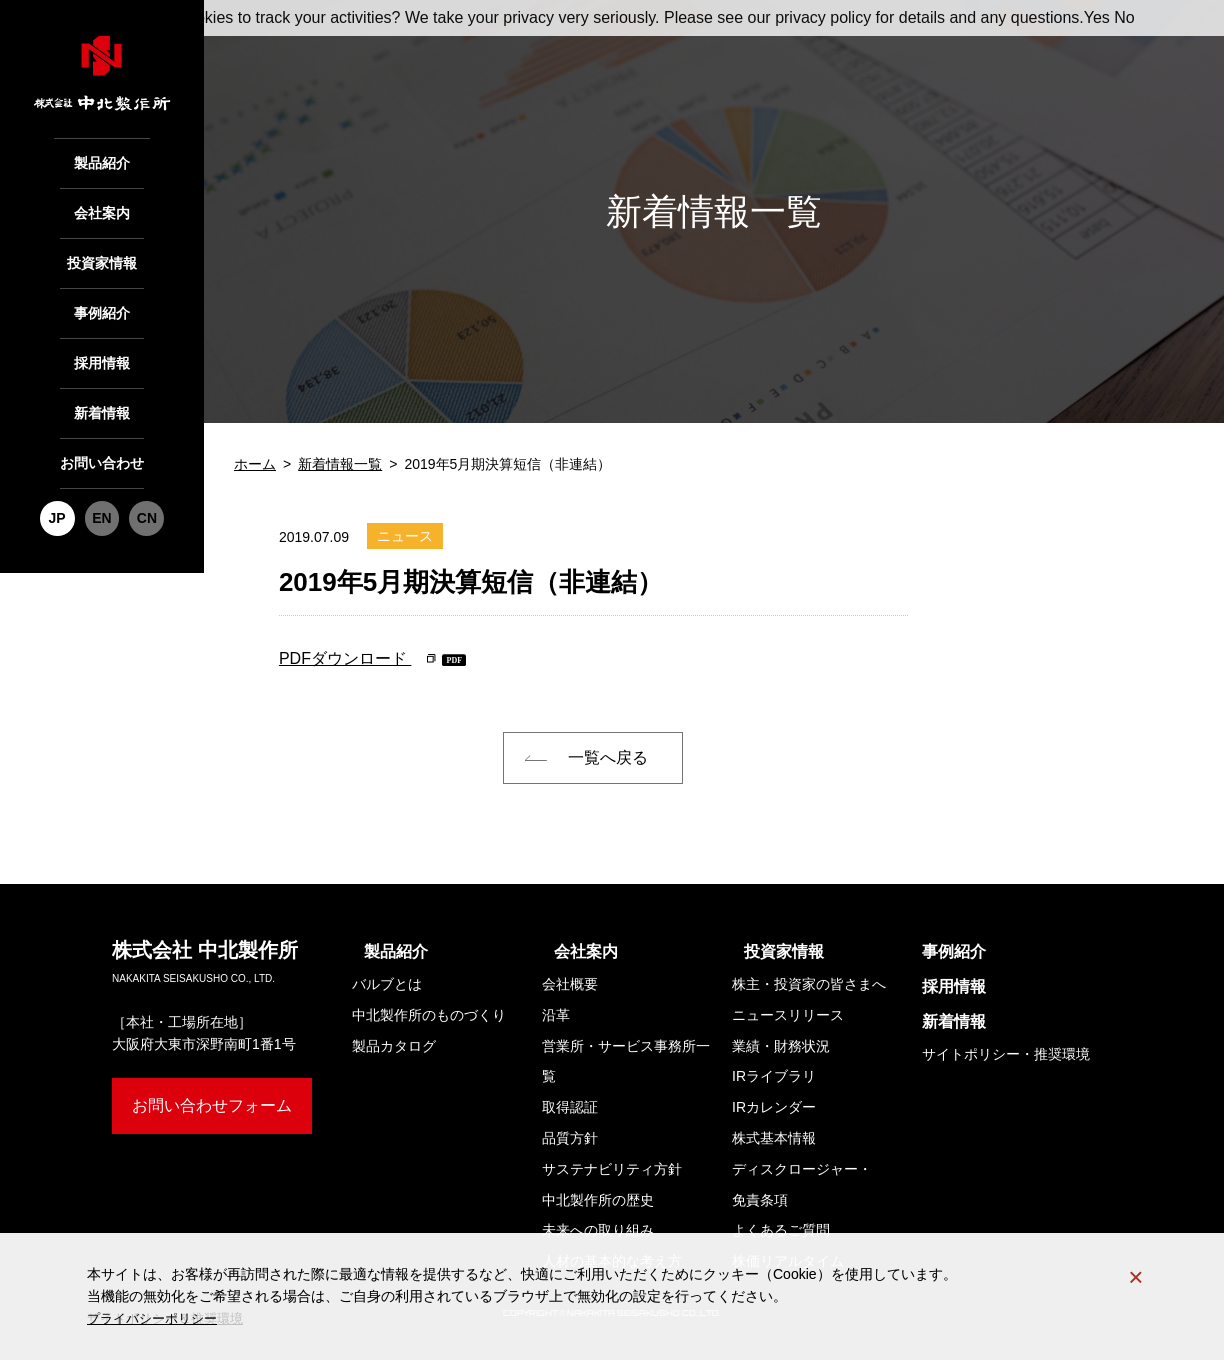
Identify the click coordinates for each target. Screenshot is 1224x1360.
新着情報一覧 (340, 464)
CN (143, 482)
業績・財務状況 (781, 1046)
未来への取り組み (598, 1230)
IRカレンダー (774, 1107)
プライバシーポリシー (157, 1319)
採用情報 (102, 342)
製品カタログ (394, 1046)
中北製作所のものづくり (429, 1015)
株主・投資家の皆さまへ (809, 984)
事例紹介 (102, 296)
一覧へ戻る (608, 757)
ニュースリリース (788, 1015)
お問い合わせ (102, 432)
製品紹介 (102, 161)
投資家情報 (102, 251)
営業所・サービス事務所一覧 (626, 1061)
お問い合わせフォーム (212, 1105)
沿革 (556, 1015)
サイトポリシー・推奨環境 (1006, 1054)
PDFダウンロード (345, 658)
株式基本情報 (774, 1138)
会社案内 (102, 206)
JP (60, 482)
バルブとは (387, 984)
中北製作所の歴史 (598, 1200)
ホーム (255, 464)
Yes (1097, 17)
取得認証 (570, 1107)
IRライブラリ (774, 1076)
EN (102, 482)
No (1124, 17)
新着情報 (102, 387)
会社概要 (570, 984)
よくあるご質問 (781, 1230)
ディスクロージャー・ (802, 1188)
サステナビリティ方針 (612, 1169)
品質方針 (570, 1138)
